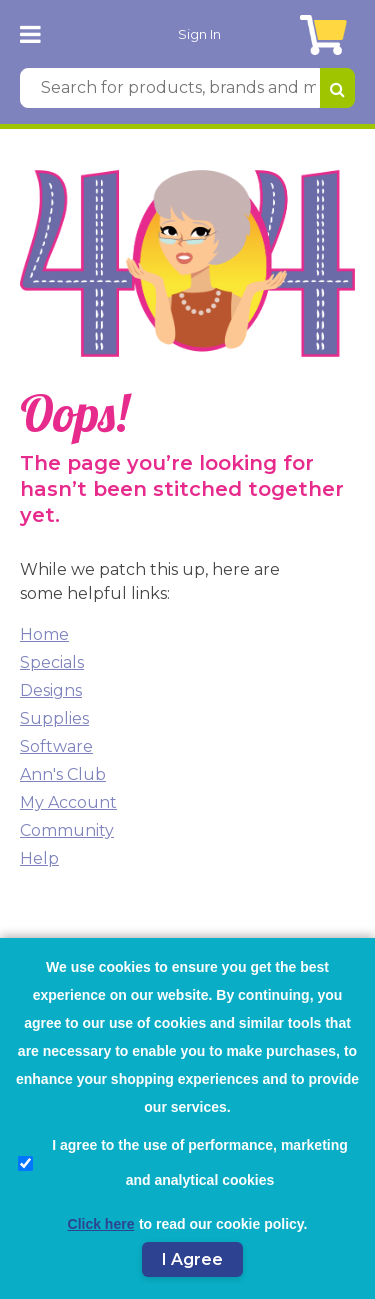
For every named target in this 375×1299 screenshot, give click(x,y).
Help (39, 858)
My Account (68, 802)
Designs (51, 690)
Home (44, 634)
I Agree (192, 1259)
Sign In (199, 34)
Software (56, 746)
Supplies (54, 718)
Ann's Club (63, 774)
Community (67, 830)
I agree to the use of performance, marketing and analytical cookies (183, 1162)
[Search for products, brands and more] (170, 88)
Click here (101, 1224)
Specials (52, 662)
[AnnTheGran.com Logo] (78, 34)
